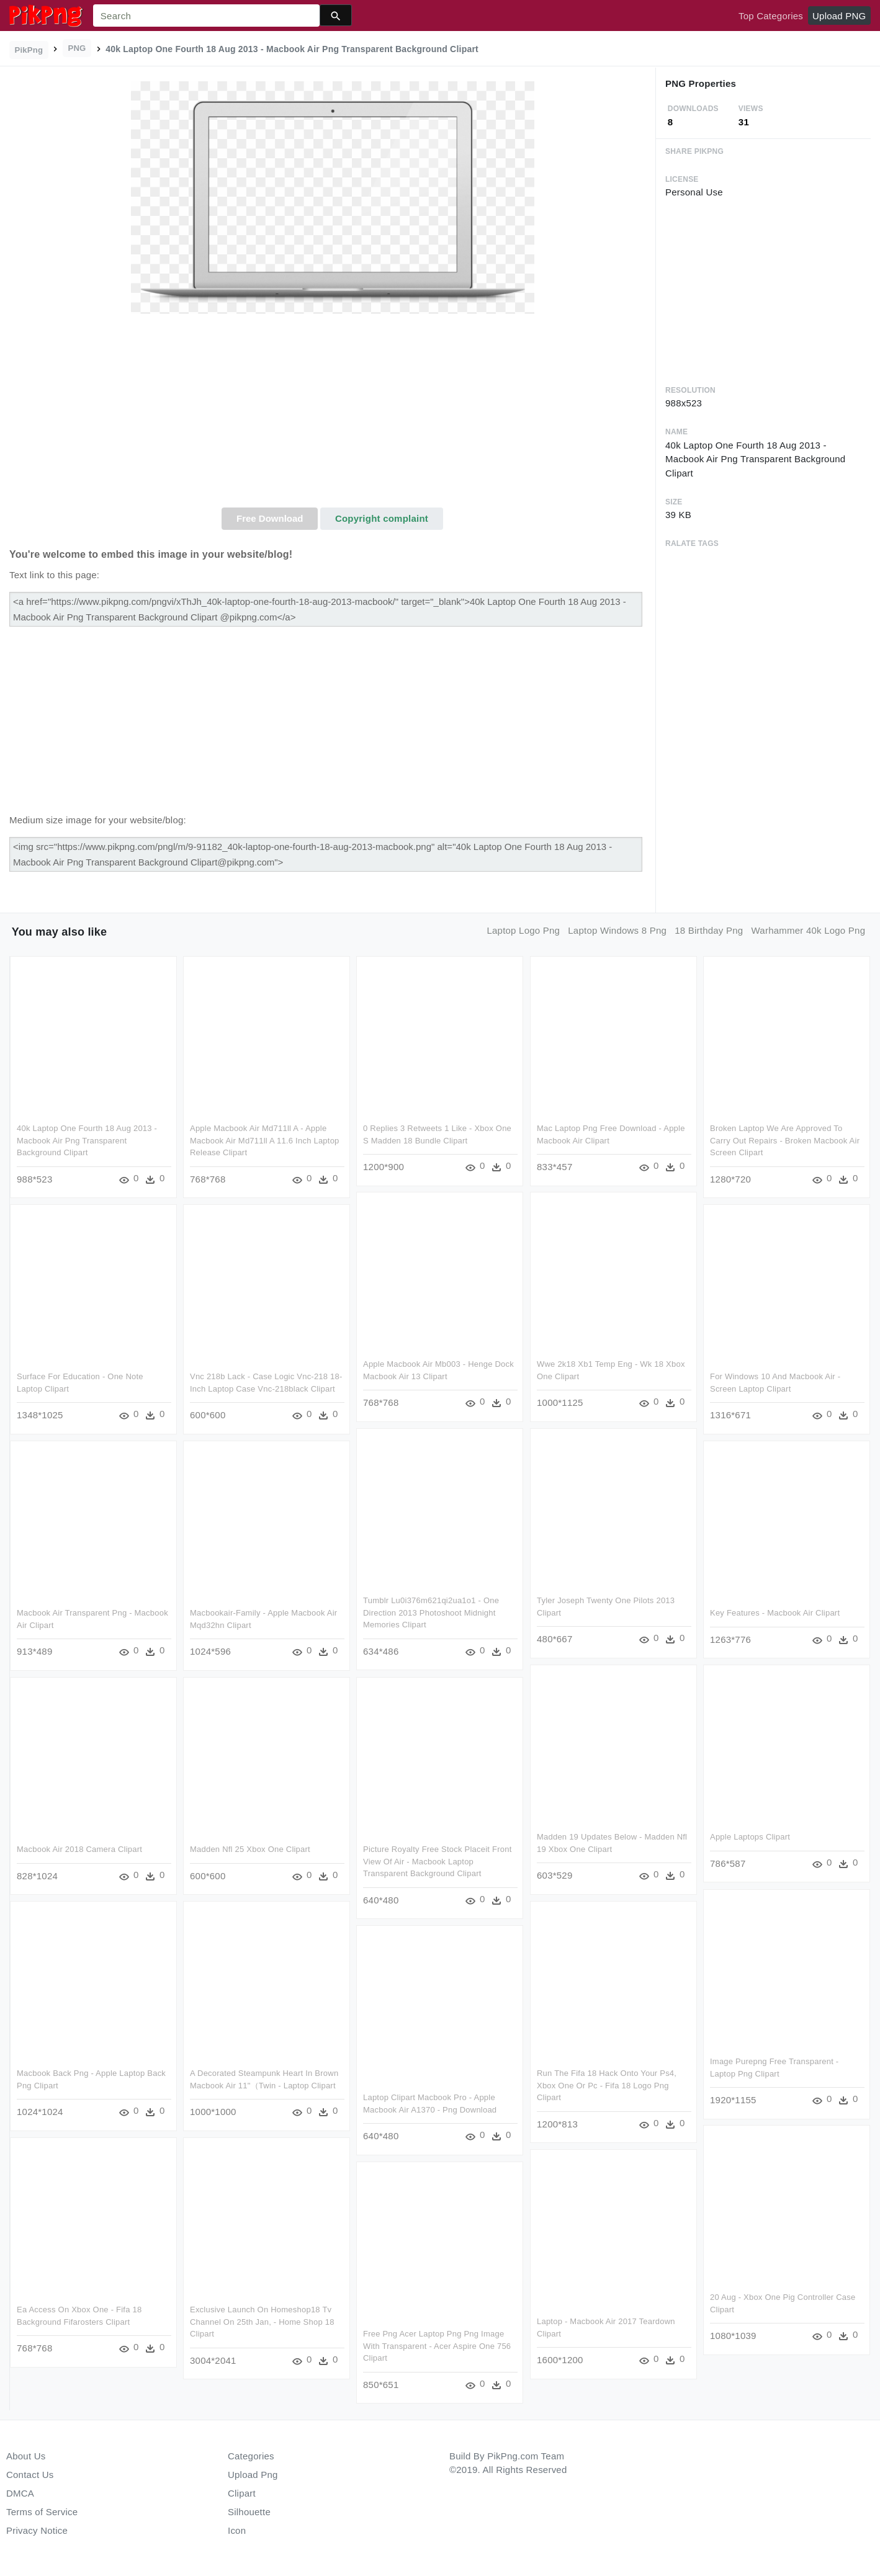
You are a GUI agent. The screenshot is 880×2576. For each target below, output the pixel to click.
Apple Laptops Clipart (749, 1836)
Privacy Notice (37, 2530)
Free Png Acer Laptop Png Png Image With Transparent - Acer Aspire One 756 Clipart (437, 2344)
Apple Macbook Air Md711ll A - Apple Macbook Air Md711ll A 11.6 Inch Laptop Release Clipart (264, 1140)
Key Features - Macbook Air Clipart (774, 1612)
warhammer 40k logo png (809, 930)
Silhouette (249, 2512)
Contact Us (29, 2474)
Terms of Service (42, 2512)
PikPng (29, 50)
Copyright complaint (381, 518)
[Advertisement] (332, 414)
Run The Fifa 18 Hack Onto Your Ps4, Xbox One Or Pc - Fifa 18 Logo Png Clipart (606, 2084)
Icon (237, 2530)
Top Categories (771, 16)
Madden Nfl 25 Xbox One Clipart (250, 1848)
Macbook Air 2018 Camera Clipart (79, 1848)
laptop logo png (523, 930)
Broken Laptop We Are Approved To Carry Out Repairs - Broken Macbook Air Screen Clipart (784, 1140)
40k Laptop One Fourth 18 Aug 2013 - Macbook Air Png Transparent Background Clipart (87, 1140)
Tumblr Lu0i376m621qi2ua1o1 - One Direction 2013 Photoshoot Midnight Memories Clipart (431, 1612)
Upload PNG (839, 16)
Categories (251, 2456)
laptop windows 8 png (617, 930)
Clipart (242, 2493)
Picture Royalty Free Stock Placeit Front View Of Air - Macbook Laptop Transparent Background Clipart (437, 1860)
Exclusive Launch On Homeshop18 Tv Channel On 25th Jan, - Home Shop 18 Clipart (262, 2320)
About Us (26, 2456)
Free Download (269, 518)
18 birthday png (709, 930)
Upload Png (253, 2474)
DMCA (20, 2493)
